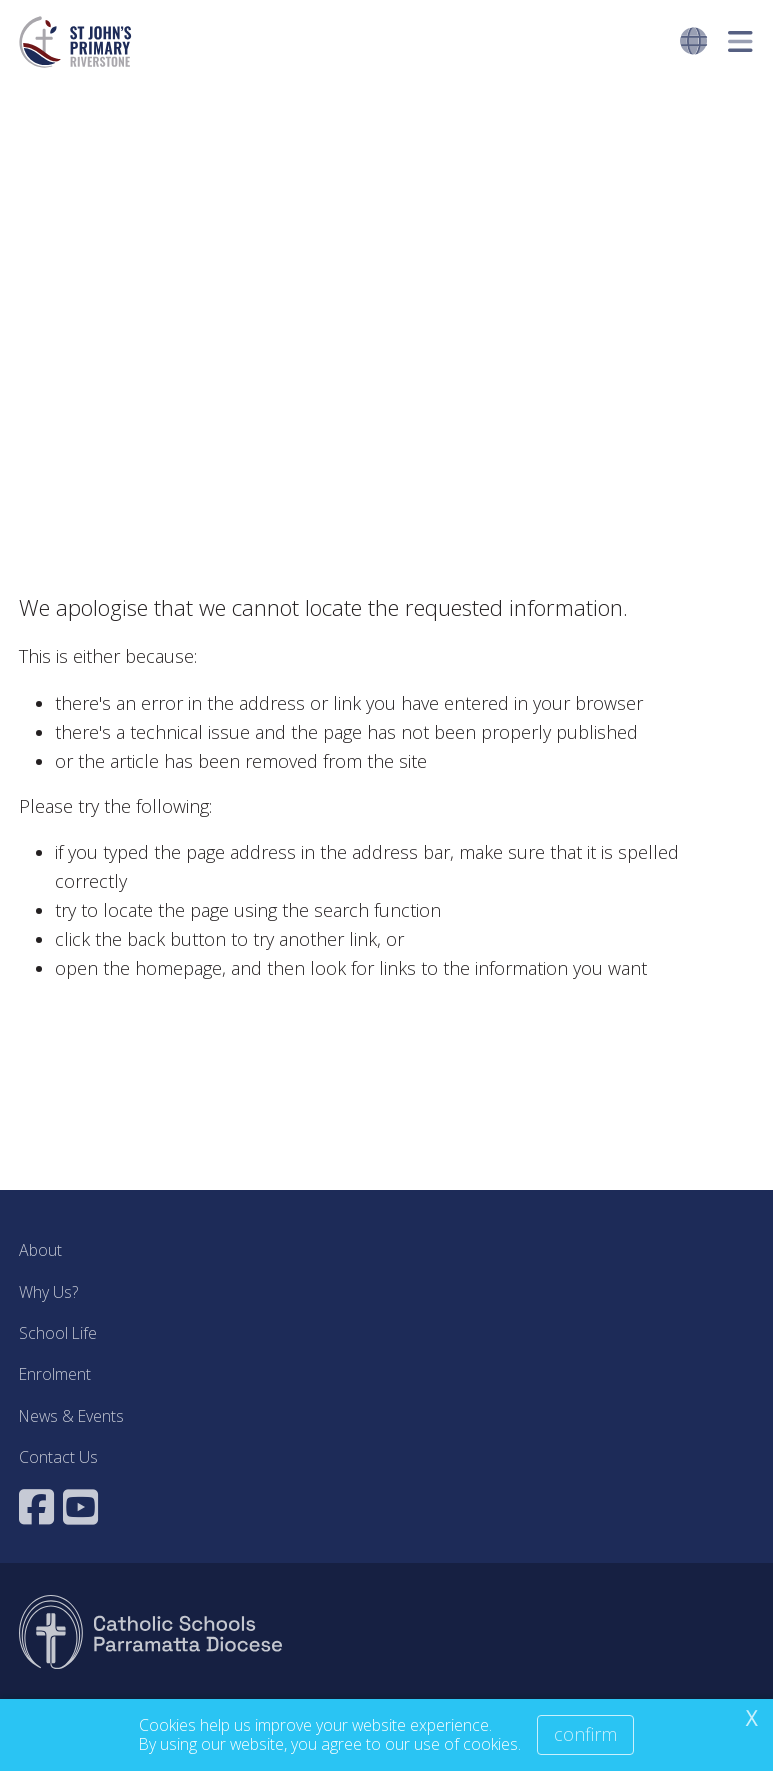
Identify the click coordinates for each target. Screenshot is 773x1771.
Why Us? (48, 1292)
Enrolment (55, 1374)
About (40, 1250)
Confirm (585, 1734)
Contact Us (58, 1457)
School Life (58, 1333)
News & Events (71, 1416)
